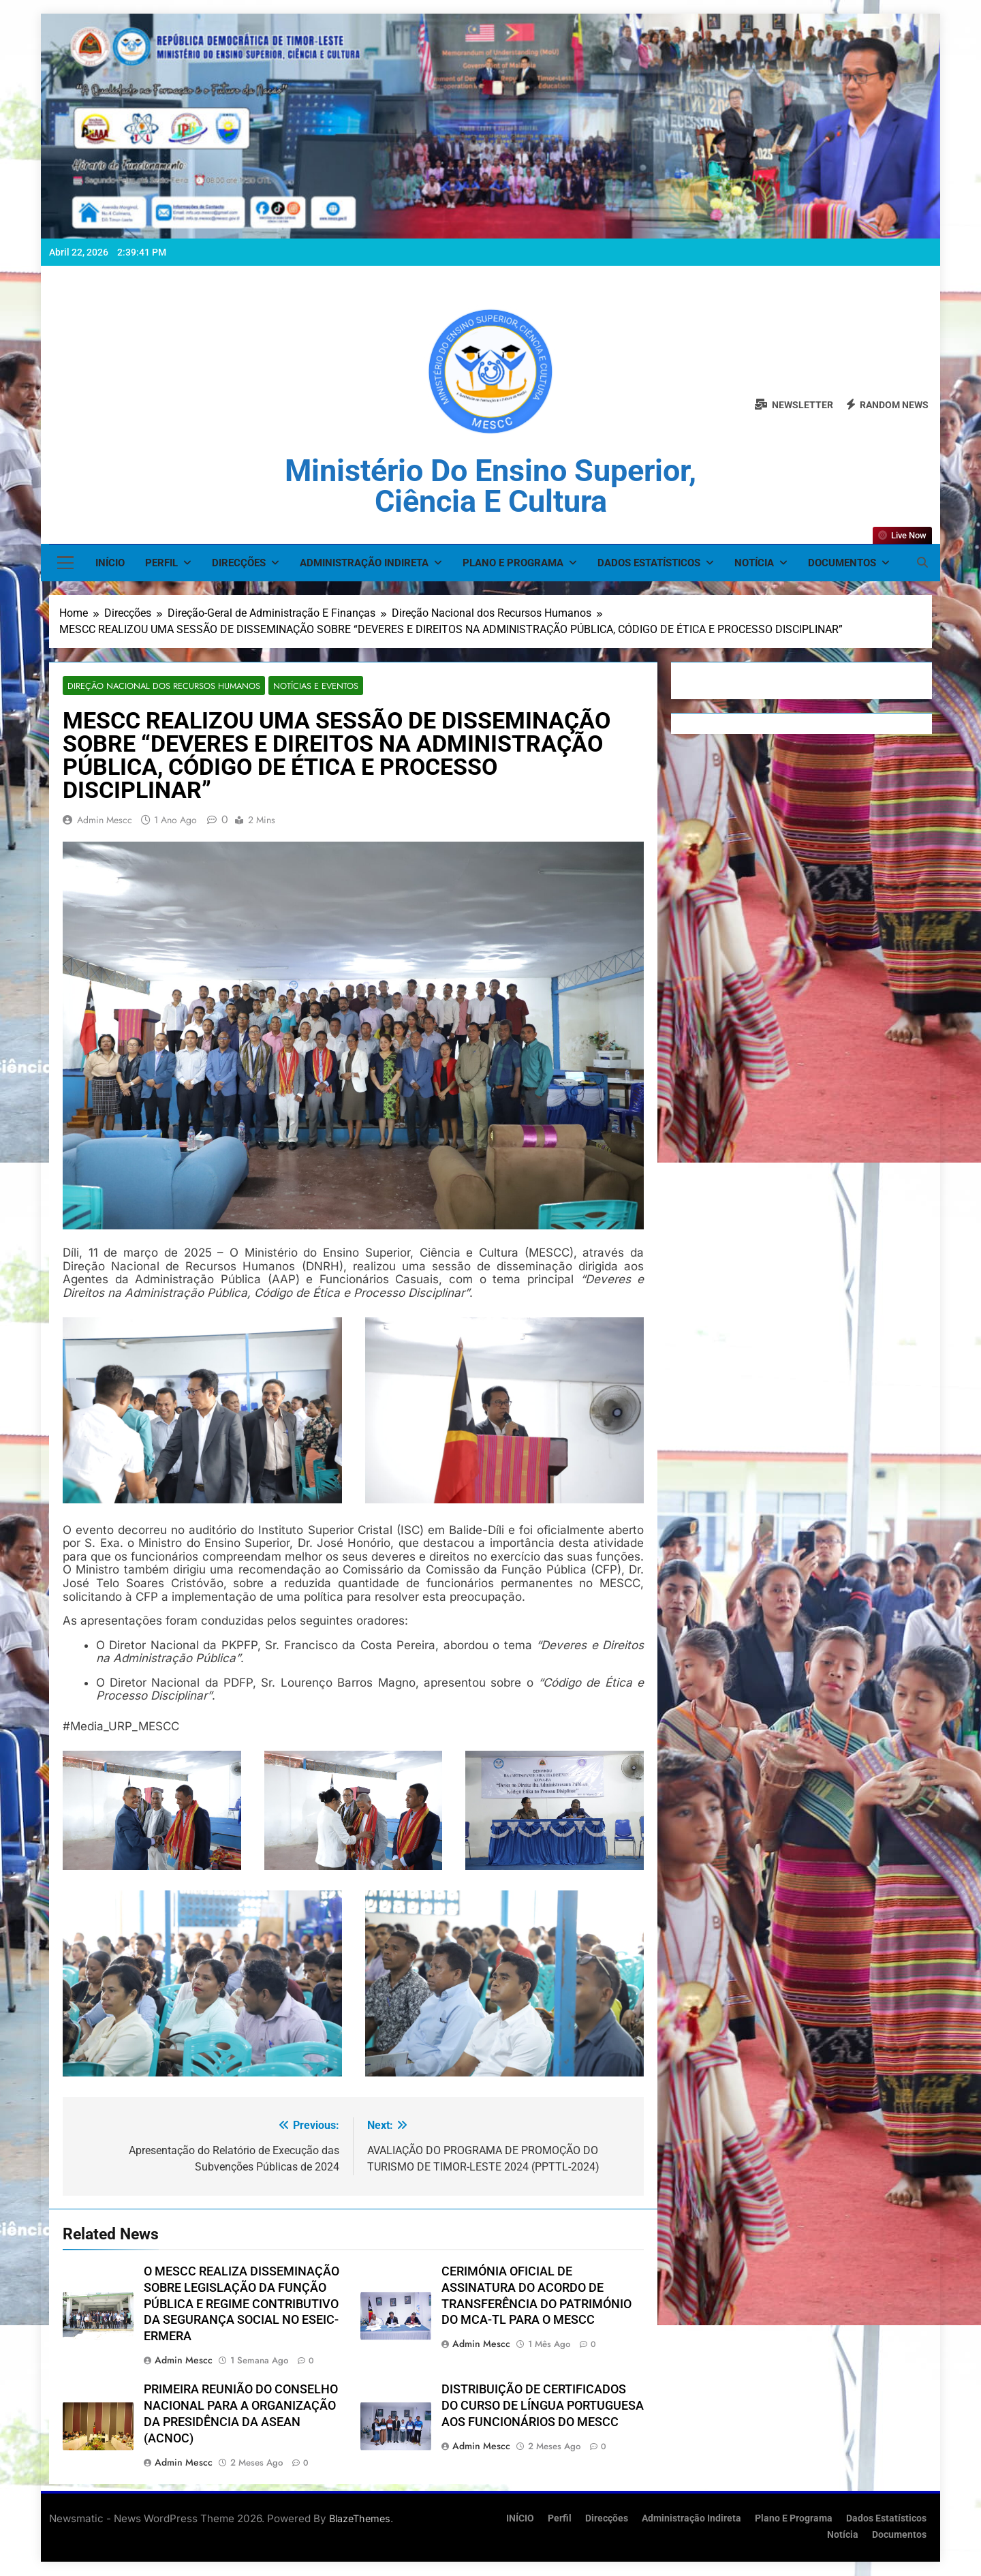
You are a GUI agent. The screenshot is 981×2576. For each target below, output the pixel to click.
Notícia (754, 563)
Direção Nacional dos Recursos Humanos (158, 686)
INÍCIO (110, 563)
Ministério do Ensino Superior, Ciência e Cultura (490, 486)
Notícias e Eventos (303, 686)
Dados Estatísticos (648, 563)
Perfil (161, 563)
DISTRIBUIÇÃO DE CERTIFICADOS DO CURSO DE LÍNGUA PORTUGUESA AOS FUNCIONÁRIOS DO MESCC (542, 2406)
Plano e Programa (513, 563)
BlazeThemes (359, 2519)
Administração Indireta (364, 563)
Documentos (842, 563)
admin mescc (104, 820)
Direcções (239, 563)
